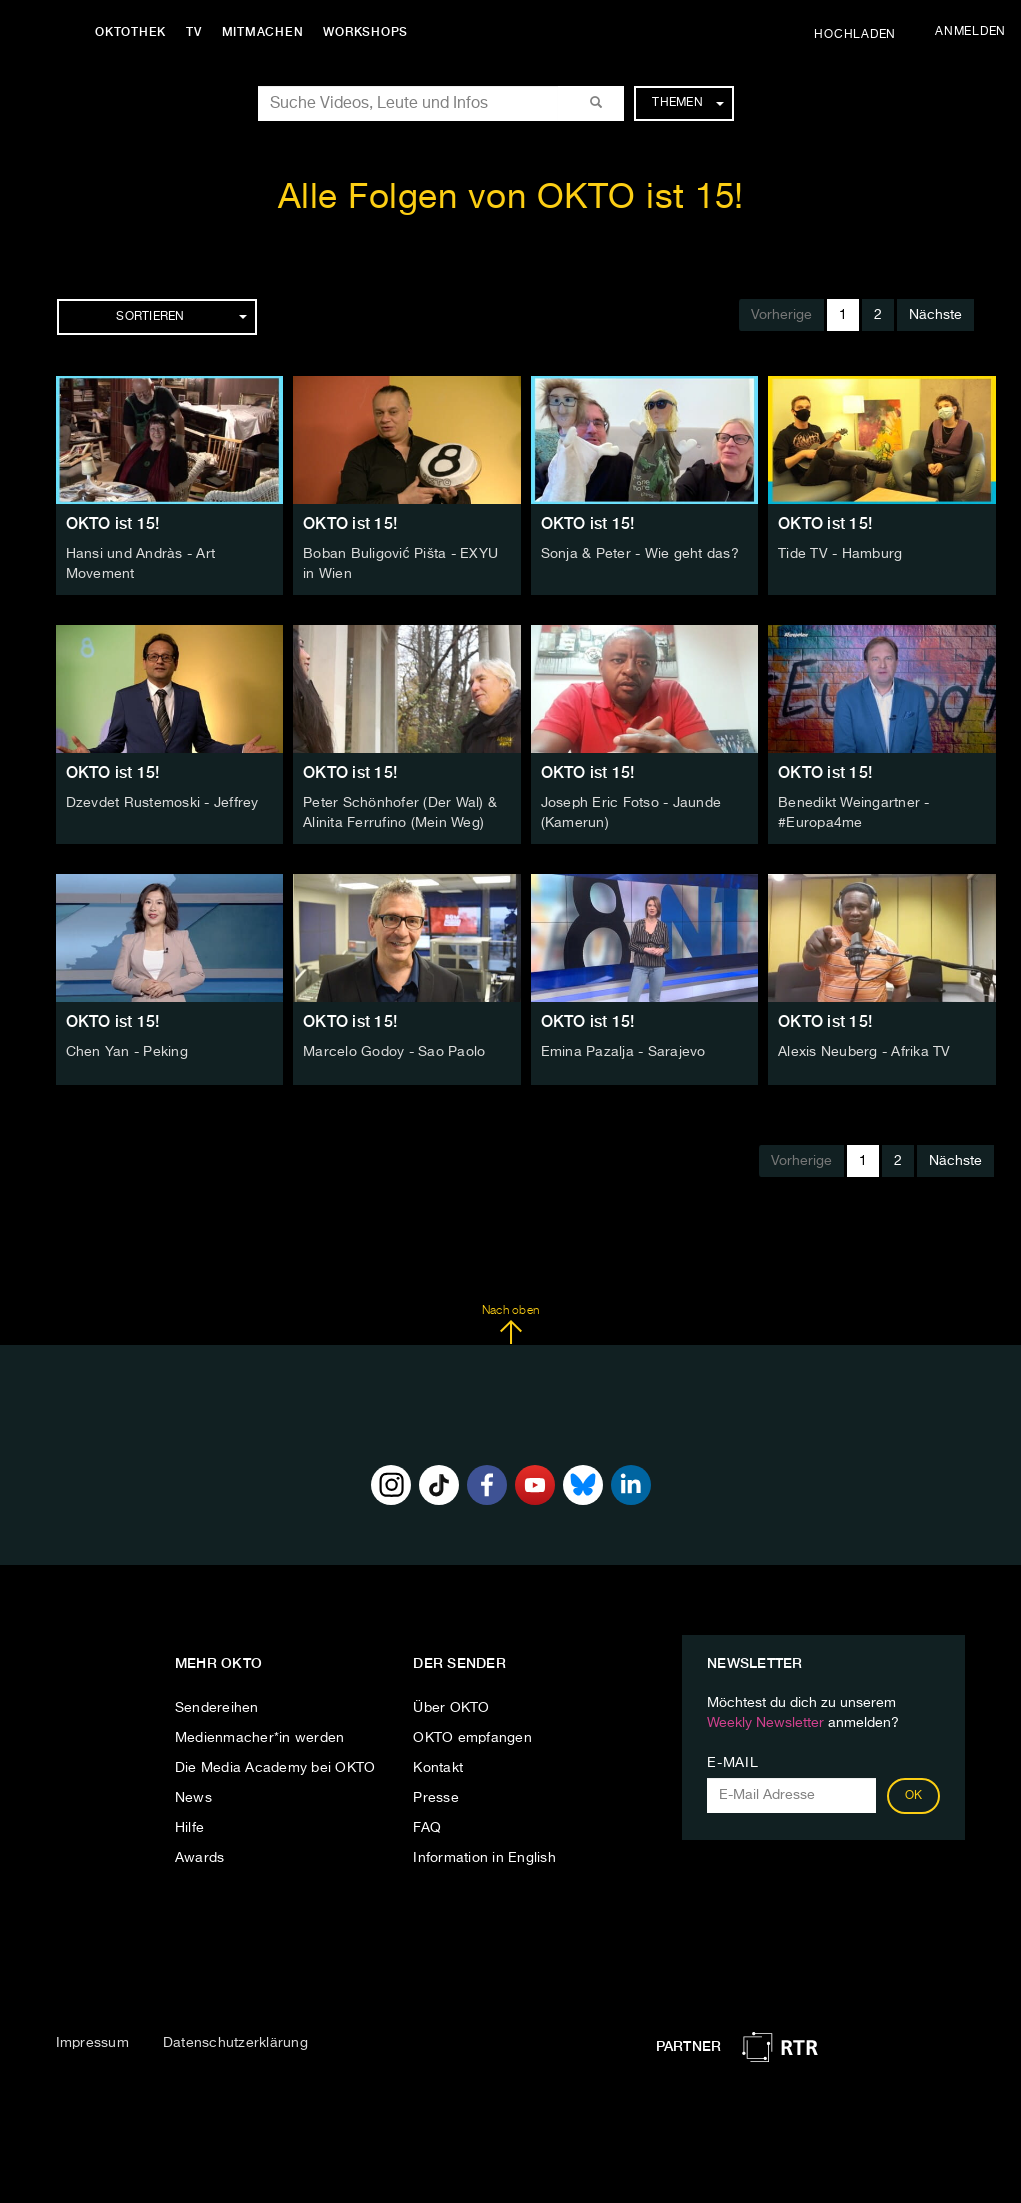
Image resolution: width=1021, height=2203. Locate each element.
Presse (436, 1798)
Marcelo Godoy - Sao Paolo (394, 1052)
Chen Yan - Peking (127, 1052)
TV (194, 32)
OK (914, 1796)
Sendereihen (217, 1708)
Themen (687, 103)
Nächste (935, 315)
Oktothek (130, 32)
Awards (200, 1858)
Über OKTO (451, 1708)
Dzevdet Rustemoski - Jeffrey (162, 803)
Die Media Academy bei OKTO (275, 1768)
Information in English (484, 1858)
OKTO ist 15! (113, 523)
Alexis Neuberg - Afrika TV (864, 1052)
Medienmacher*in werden (260, 1738)
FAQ (427, 1828)
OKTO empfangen (472, 1738)
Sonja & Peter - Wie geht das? (640, 554)
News (193, 1798)
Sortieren (181, 317)
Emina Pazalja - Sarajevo (623, 1052)
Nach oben (510, 1325)
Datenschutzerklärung (235, 2043)
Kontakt (438, 1768)
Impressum (92, 2043)
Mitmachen (263, 32)
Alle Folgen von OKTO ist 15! (511, 198)
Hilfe (189, 1828)
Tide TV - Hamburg (840, 554)
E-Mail (732, 1763)
